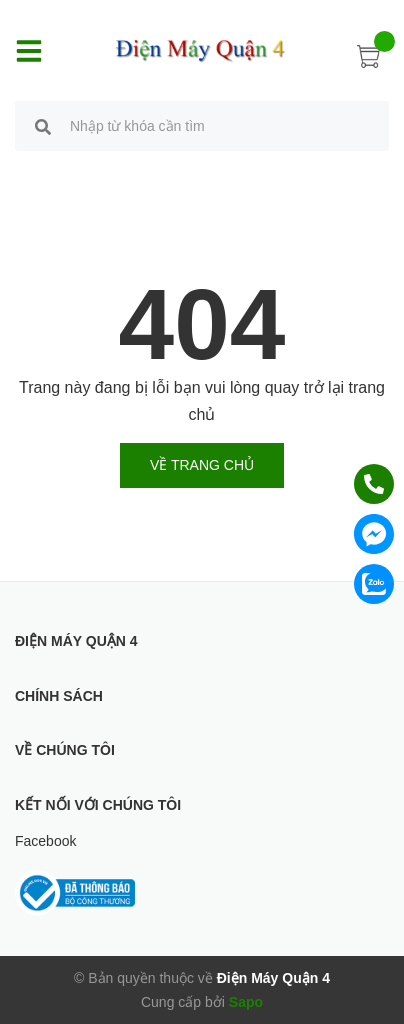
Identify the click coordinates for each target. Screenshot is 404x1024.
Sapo (246, 1002)
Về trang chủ (202, 465)
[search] (43, 129)
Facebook (45, 841)
